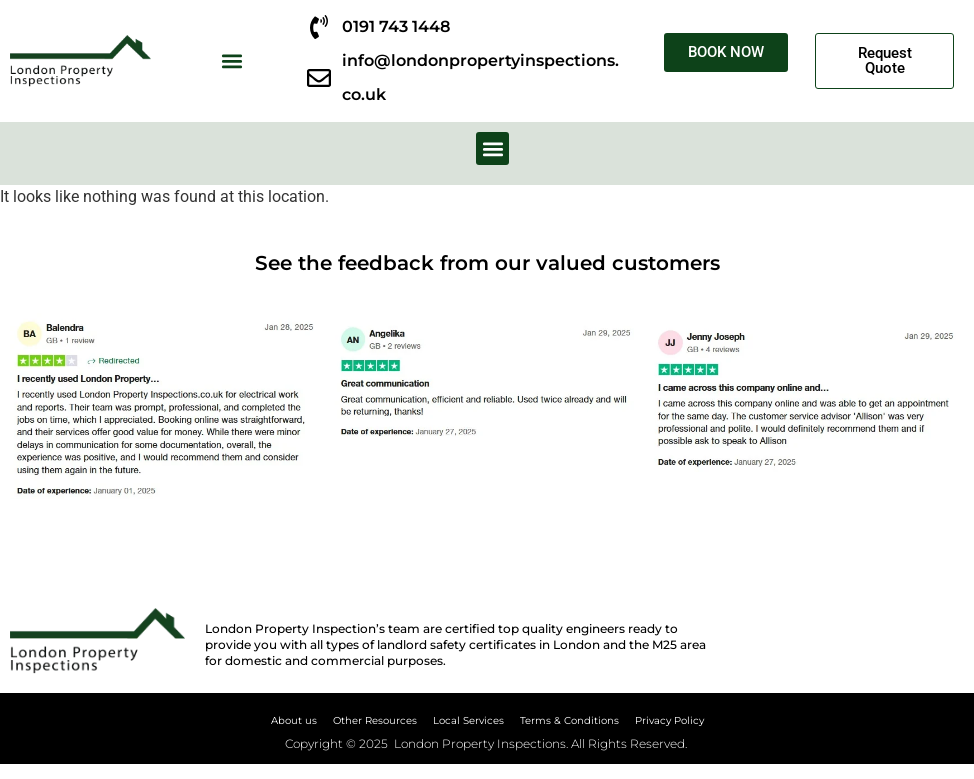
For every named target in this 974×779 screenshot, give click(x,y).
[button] (231, 61)
